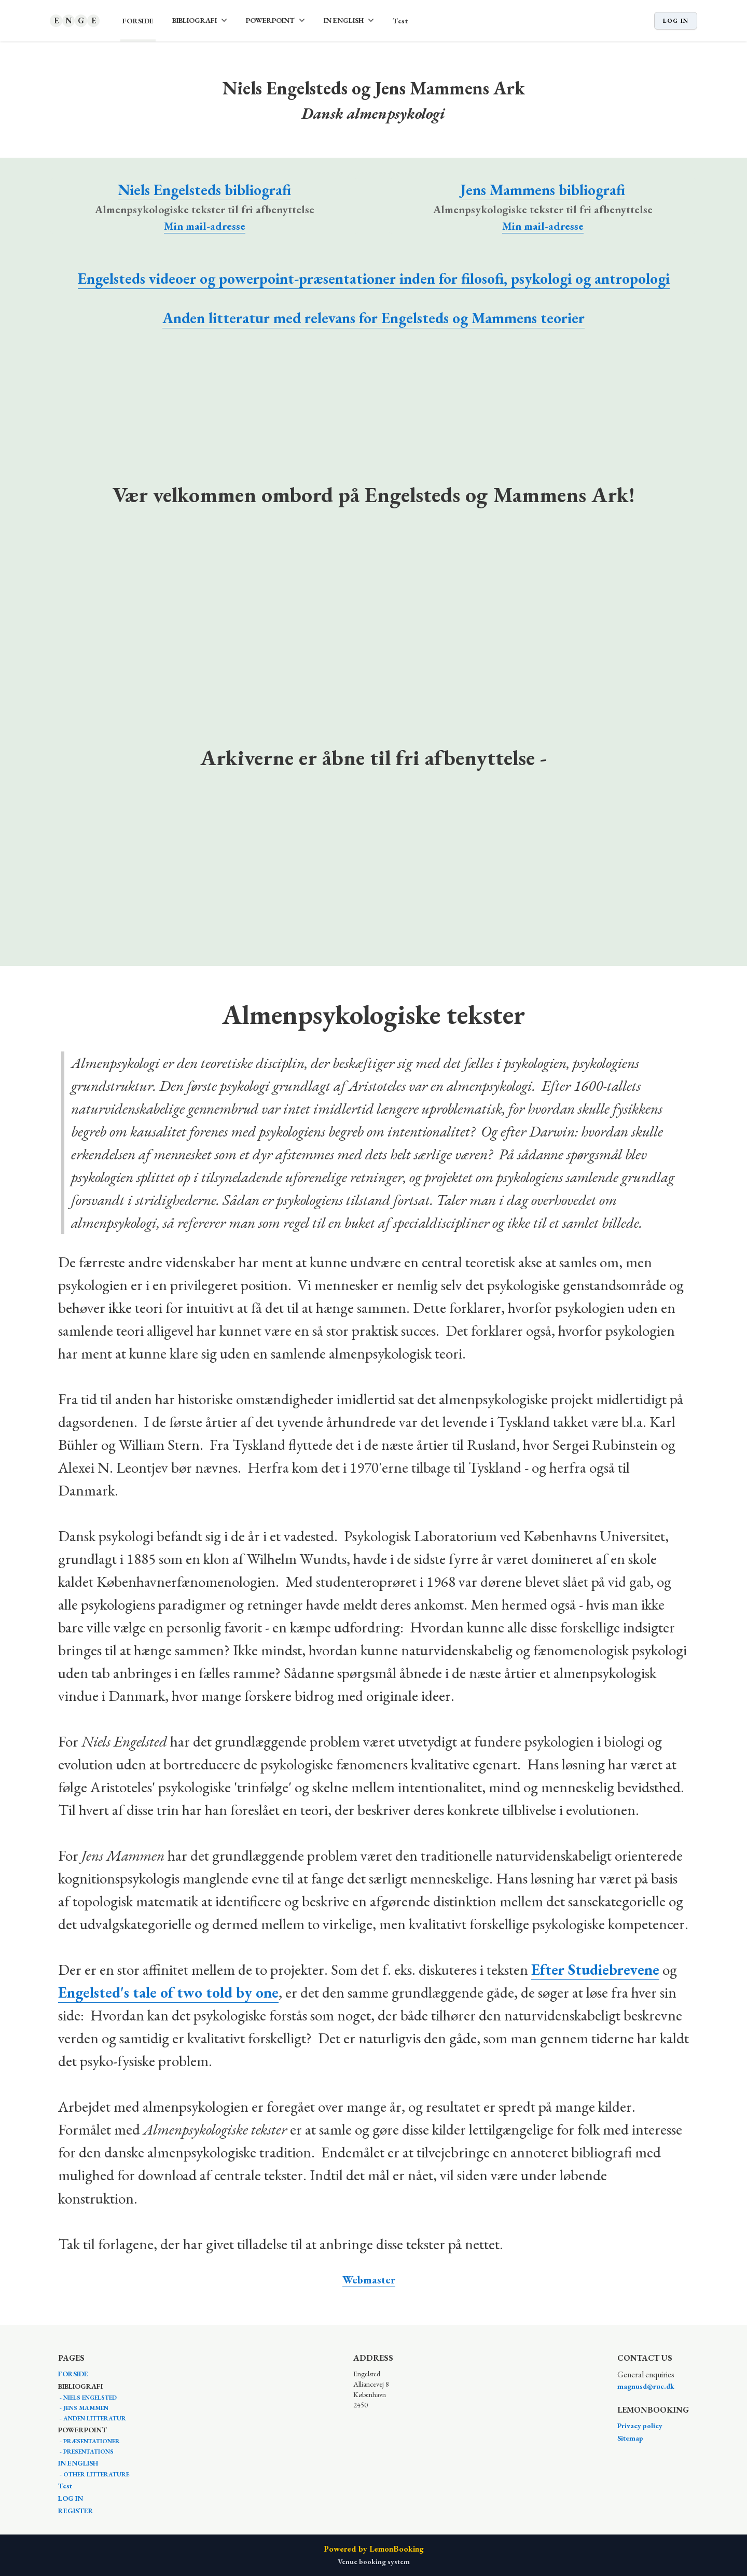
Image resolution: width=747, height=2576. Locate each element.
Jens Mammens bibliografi (542, 189)
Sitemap (630, 2438)
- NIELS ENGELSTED (87, 2397)
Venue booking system (374, 2561)
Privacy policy (639, 2425)
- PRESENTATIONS (86, 2451)
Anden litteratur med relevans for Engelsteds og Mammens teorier (373, 318)
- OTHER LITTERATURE (93, 2474)
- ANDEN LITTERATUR (92, 2418)
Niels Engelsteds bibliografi (204, 189)
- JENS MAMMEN (83, 2408)
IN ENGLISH (78, 2463)
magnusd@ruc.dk (645, 2386)
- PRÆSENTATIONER (89, 2441)
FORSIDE (138, 20)
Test (400, 20)
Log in (675, 21)
